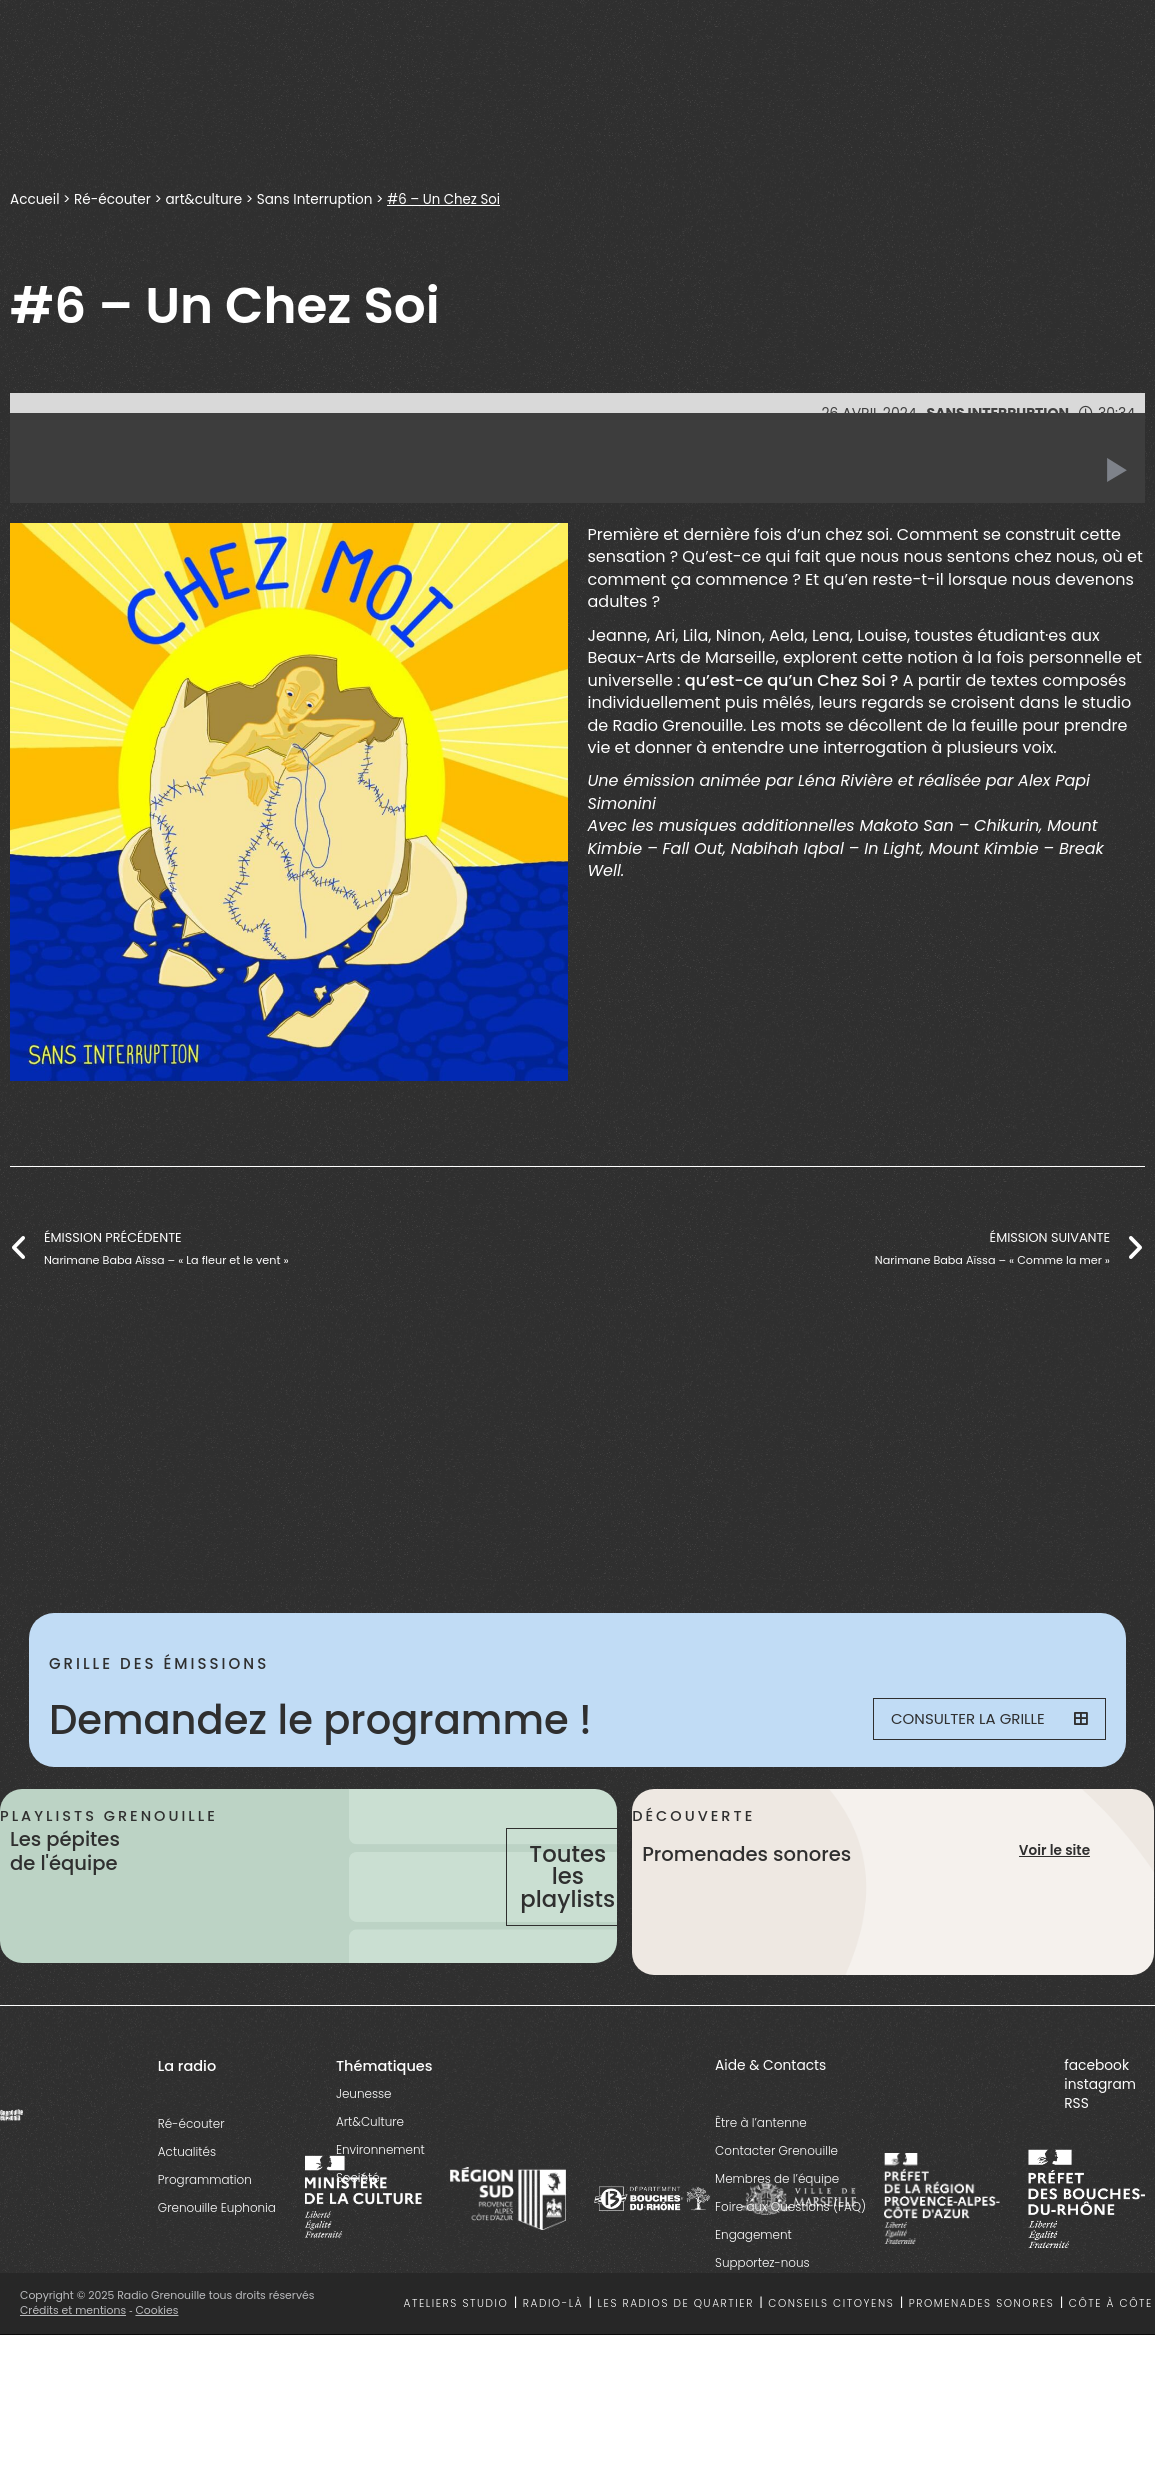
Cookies (157, 2354)
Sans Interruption (320, 199)
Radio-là (553, 2347)
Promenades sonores (982, 2347)
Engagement (753, 2278)
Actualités (187, 2195)
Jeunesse (364, 2137)
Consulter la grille (980, 1720)
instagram (1100, 2128)
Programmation (205, 2223)
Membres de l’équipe (777, 2222)
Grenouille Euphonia (217, 2251)
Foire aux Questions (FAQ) (790, 2250)
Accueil (35, 199)
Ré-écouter (114, 199)
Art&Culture (370, 2165)
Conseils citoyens (831, 2347)
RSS (1076, 2147)
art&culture (207, 199)
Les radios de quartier (676, 2347)
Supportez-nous (762, 2306)
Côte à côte (1111, 2347)
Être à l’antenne (761, 2166)
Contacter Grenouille (776, 2194)
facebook (1096, 2108)
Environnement (380, 2193)
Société (358, 2221)
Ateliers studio (455, 2347)
